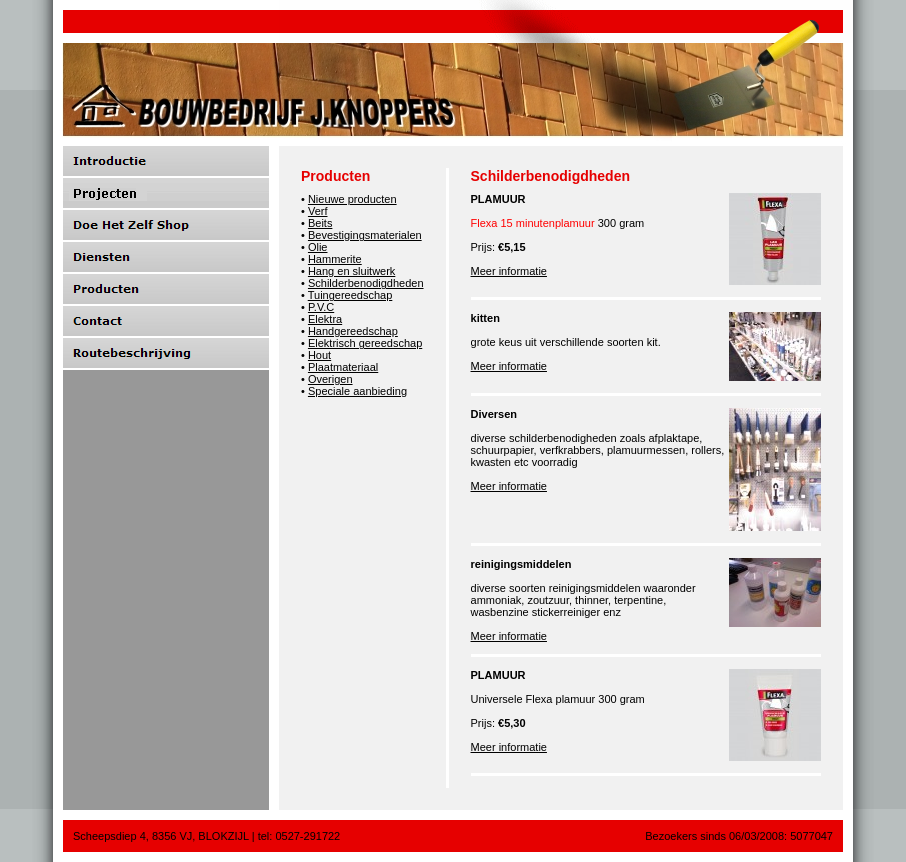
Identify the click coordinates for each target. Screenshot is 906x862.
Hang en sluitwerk (351, 271)
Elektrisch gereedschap (365, 343)
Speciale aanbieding (357, 391)
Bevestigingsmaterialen (365, 235)
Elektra (325, 319)
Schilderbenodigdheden (366, 283)
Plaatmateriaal (343, 367)
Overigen (330, 379)
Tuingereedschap (350, 295)
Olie (318, 247)
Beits (320, 223)
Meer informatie (509, 271)
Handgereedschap (353, 331)
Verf (318, 211)
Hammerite (335, 259)
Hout (319, 355)
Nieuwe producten (352, 199)
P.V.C (321, 307)
